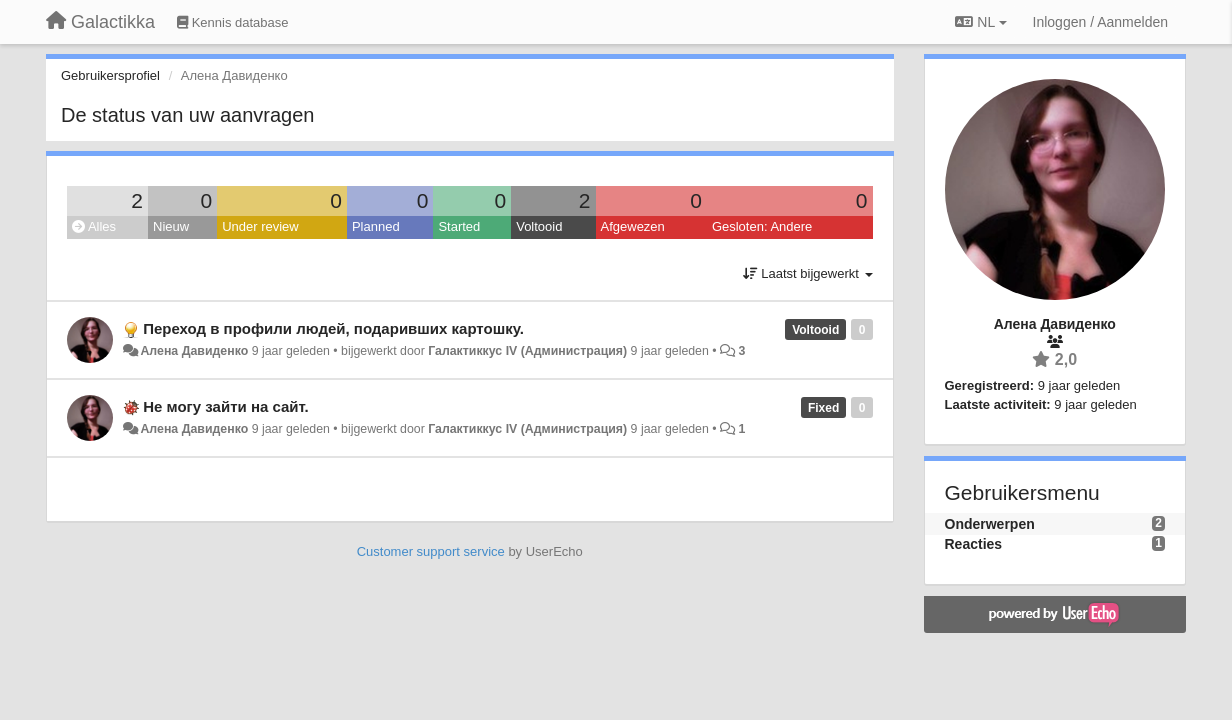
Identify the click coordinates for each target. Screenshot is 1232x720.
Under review (260, 226)
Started (459, 226)
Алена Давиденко (194, 351)
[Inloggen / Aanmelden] (1100, 22)
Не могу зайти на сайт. (226, 406)
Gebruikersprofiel (110, 75)
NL (980, 22)
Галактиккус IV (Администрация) (527, 351)
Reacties (974, 544)
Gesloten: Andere (762, 226)
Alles (94, 226)
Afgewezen (633, 226)
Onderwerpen (990, 524)
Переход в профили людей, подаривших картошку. (333, 328)
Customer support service (431, 551)
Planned (376, 226)
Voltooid (539, 226)
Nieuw (171, 226)
